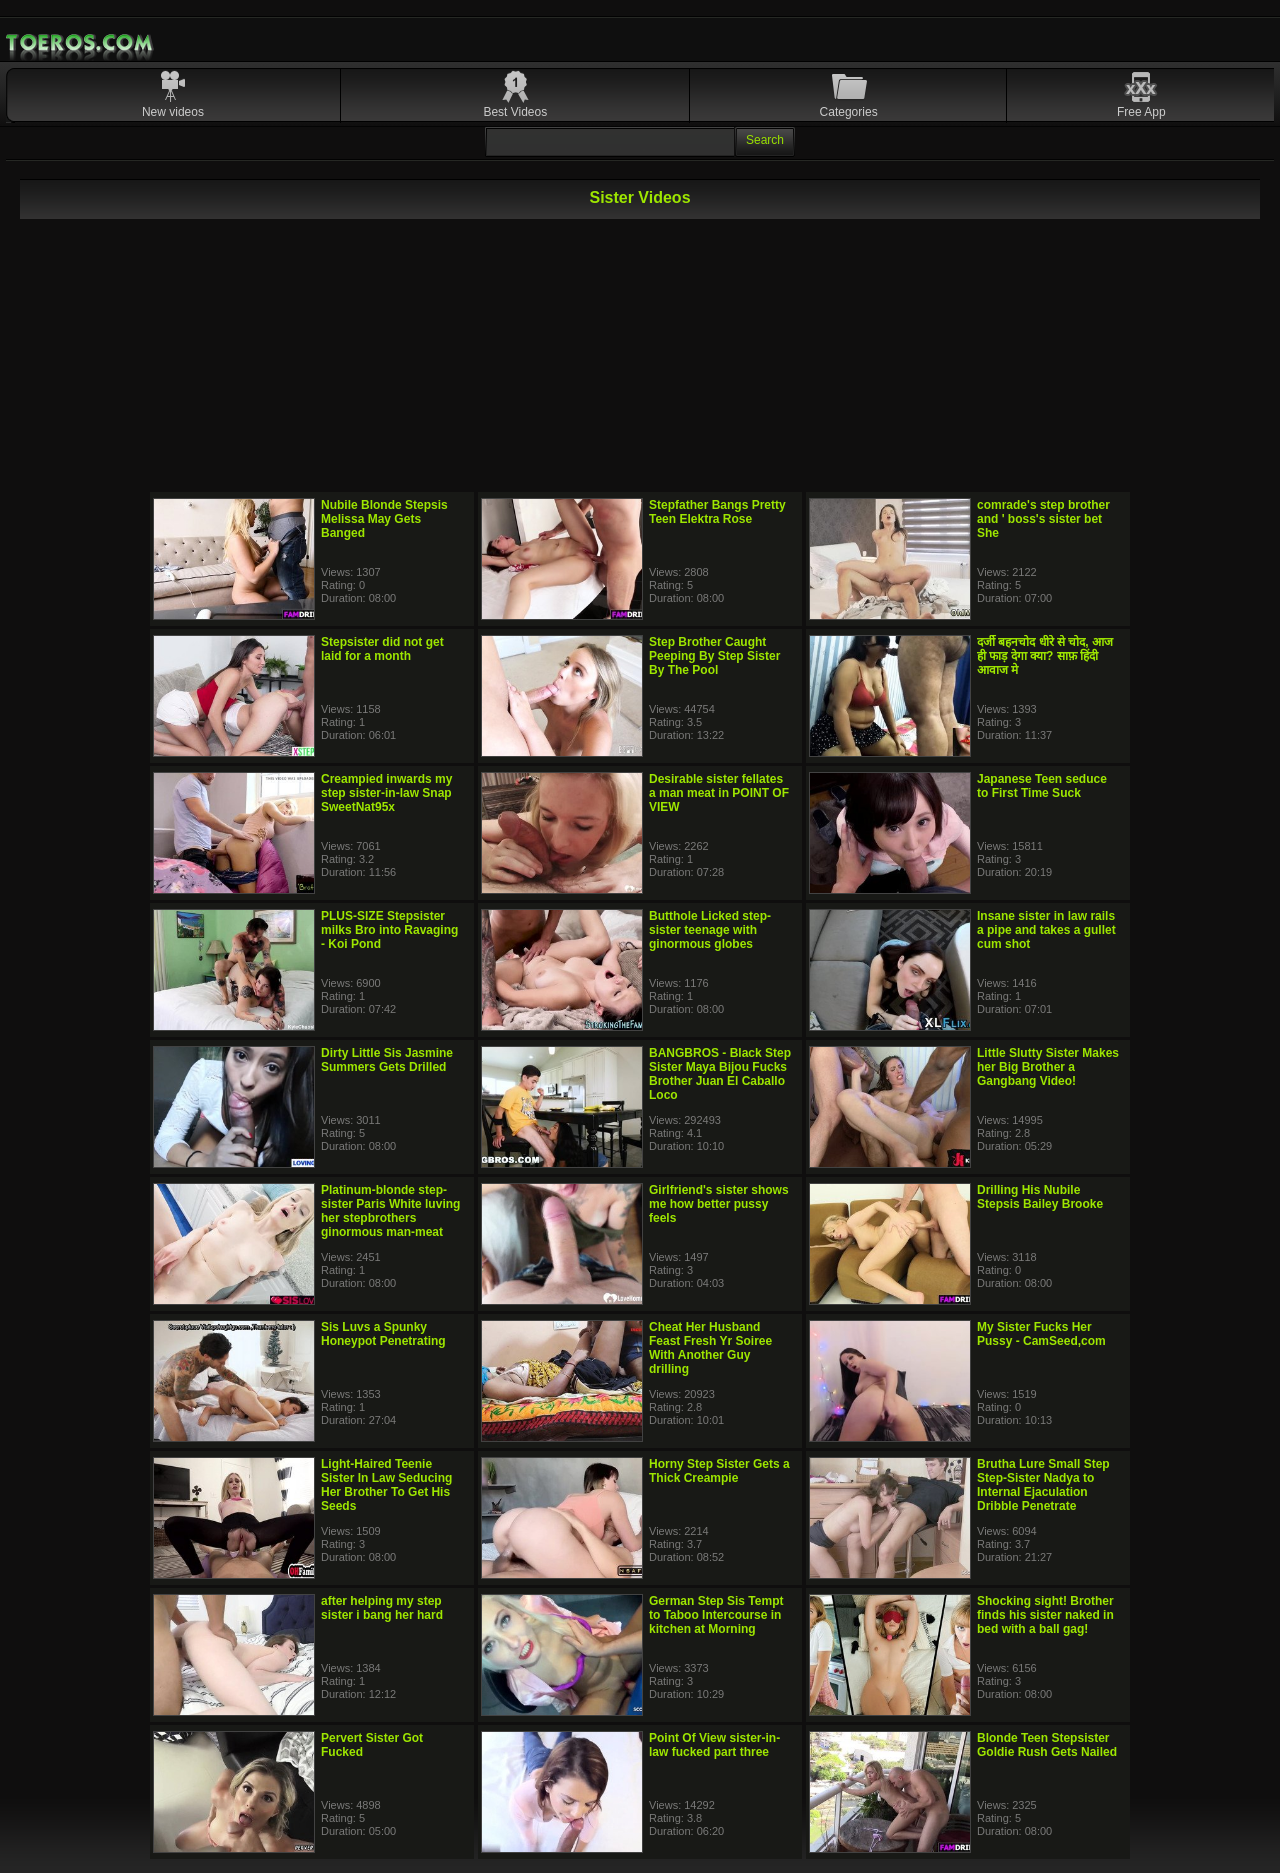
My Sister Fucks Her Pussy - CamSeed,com (1041, 1334)
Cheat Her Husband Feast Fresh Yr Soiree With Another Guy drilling (710, 1348)
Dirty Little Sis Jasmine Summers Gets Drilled (387, 1060)
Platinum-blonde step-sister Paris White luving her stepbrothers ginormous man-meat (390, 1211)
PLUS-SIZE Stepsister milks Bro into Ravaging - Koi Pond (389, 930)
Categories (849, 112)
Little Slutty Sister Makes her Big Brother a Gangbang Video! (1048, 1067)
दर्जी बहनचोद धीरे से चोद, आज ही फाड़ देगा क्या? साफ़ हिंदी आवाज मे (1045, 656)
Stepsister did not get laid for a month (382, 649)
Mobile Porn (81, 43)
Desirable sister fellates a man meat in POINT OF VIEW (719, 793)
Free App (1141, 112)
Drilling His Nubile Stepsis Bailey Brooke (1040, 1197)
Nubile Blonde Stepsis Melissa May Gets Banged (384, 519)
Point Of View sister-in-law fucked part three (714, 1745)
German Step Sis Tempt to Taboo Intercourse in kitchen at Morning (716, 1615)
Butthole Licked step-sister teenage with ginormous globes (710, 930)
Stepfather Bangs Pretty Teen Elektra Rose (717, 512)
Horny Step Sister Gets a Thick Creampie (719, 1471)
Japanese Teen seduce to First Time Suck (1042, 786)
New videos (173, 112)
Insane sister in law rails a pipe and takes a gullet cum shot (1046, 930)
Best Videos (515, 112)
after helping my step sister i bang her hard (382, 1608)
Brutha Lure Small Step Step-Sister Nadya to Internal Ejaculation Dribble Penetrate (1043, 1485)
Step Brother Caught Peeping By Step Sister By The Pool (714, 656)
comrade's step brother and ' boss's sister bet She (1043, 519)
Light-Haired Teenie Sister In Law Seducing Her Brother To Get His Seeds (386, 1485)
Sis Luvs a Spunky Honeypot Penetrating (383, 1334)
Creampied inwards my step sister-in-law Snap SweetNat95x (386, 793)
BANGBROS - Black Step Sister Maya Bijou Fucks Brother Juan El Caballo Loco (720, 1074)
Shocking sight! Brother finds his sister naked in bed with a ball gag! (1045, 1615)
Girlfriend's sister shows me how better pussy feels (719, 1204)
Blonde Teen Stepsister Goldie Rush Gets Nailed (1047, 1745)
